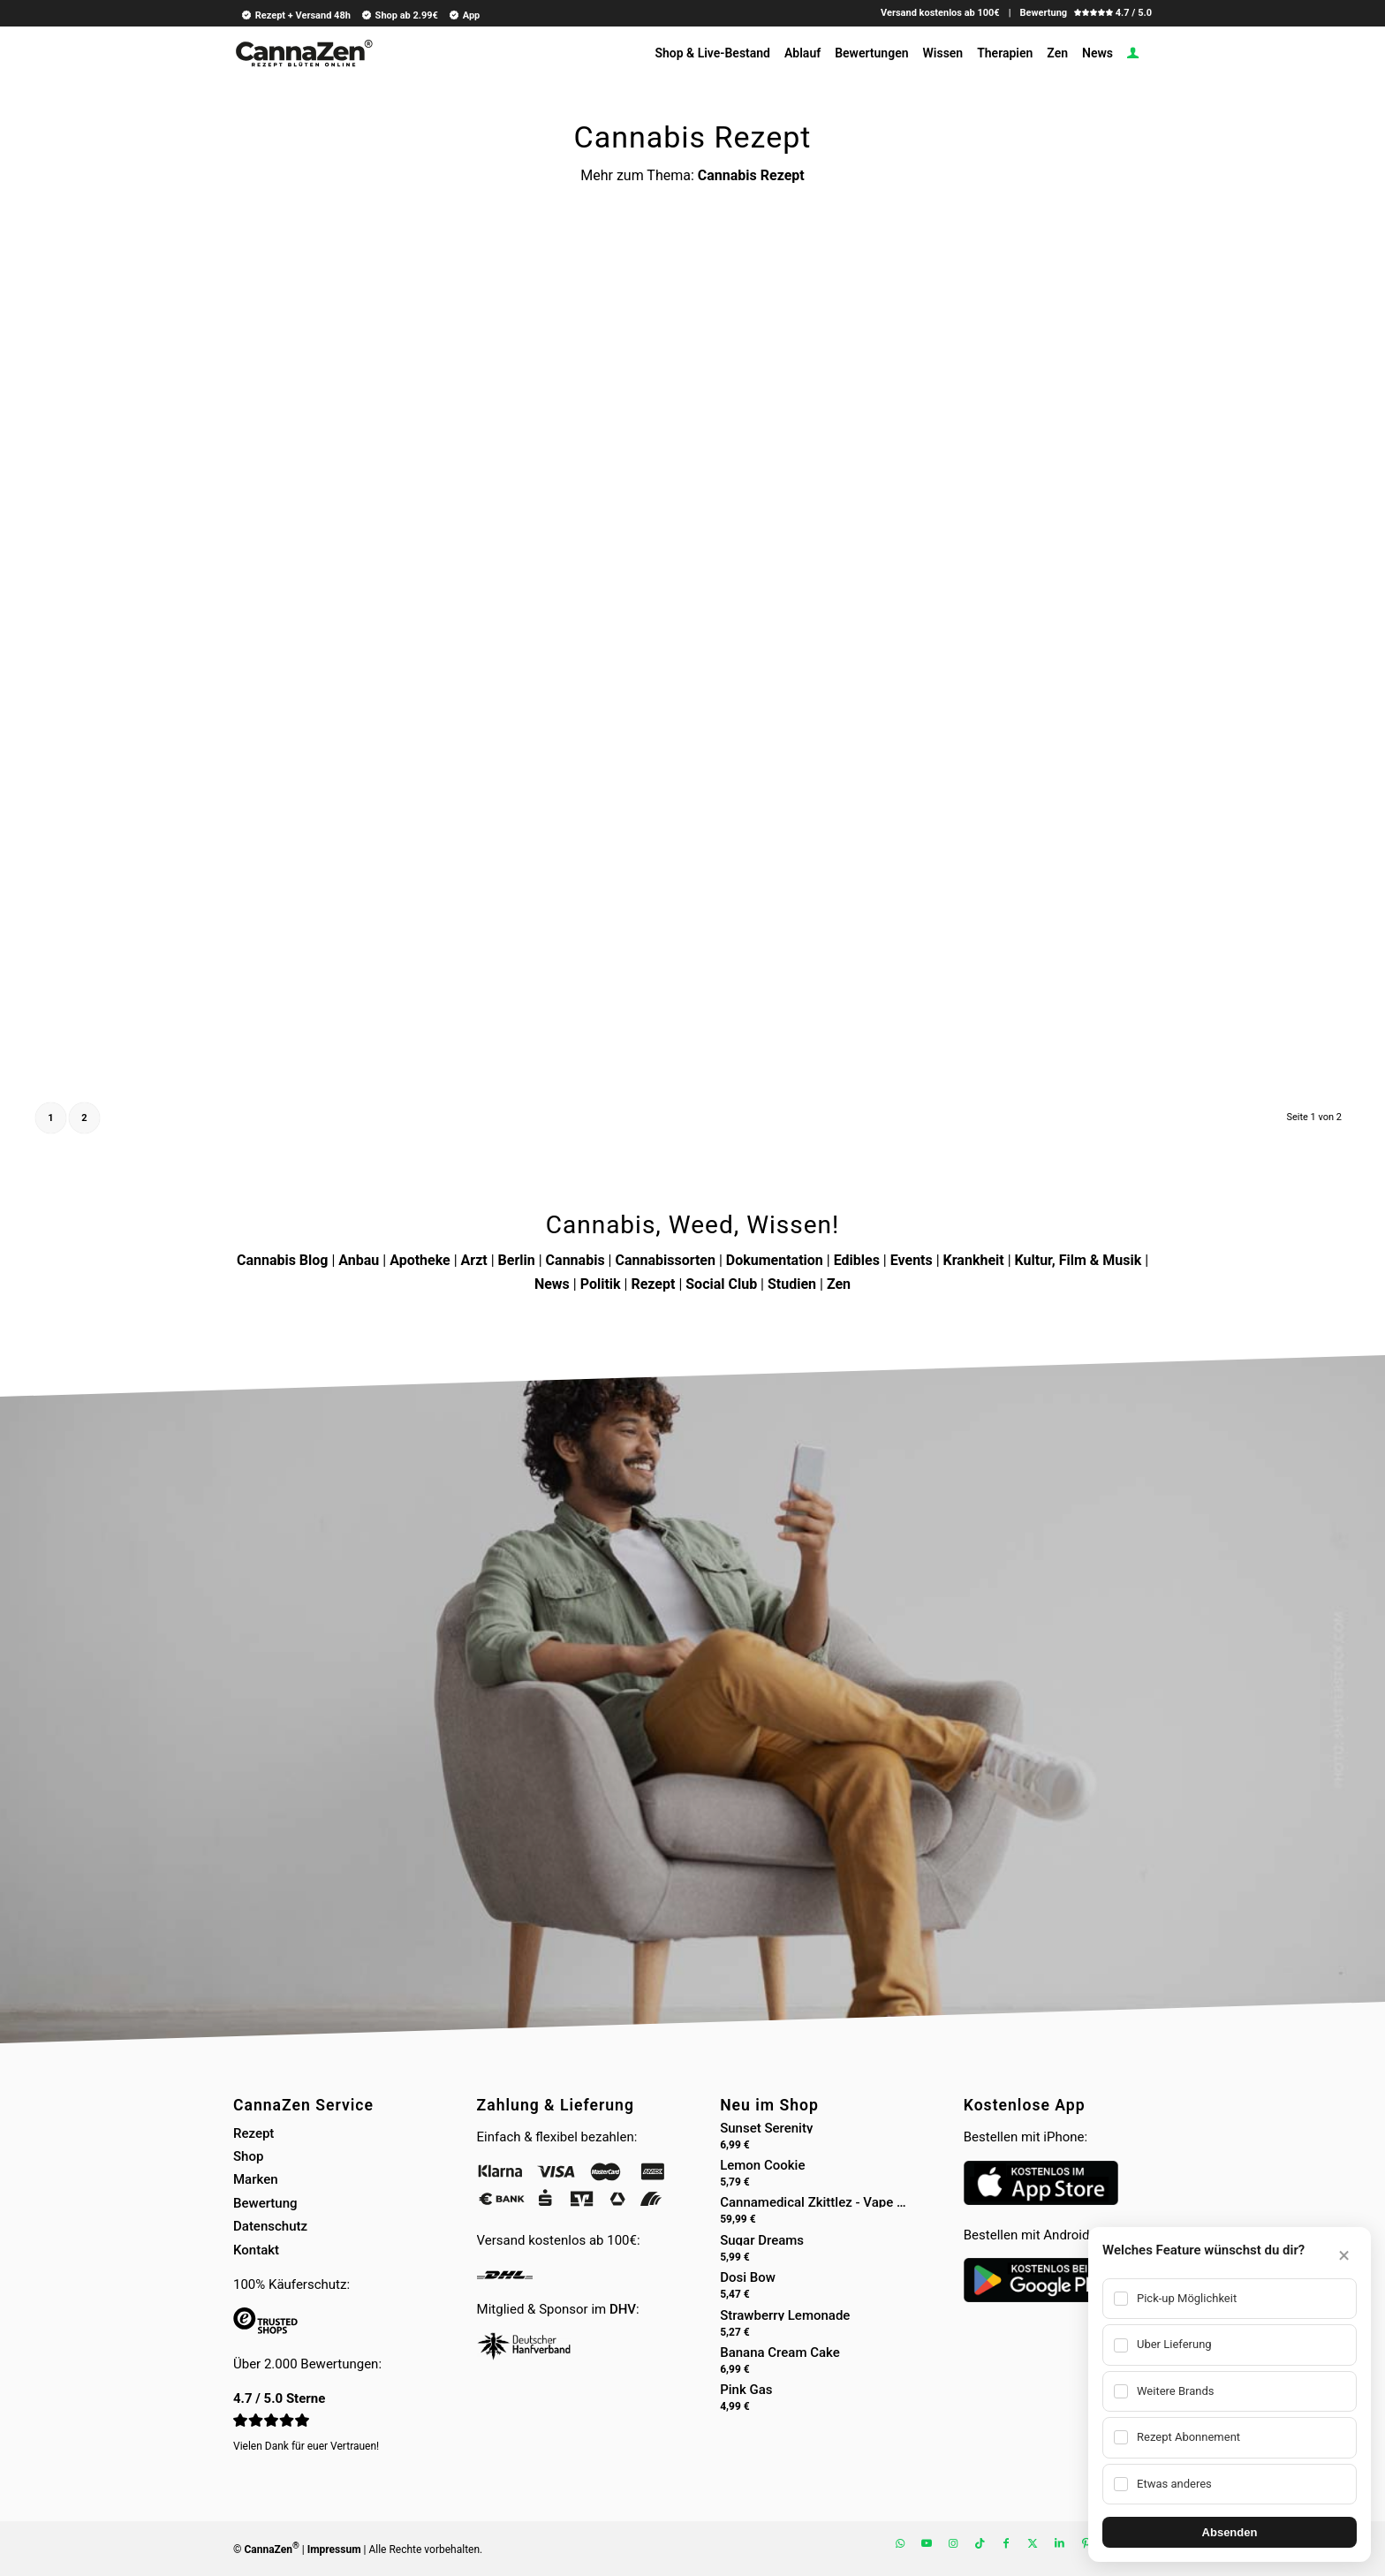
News (552, 1284)
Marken (255, 2179)
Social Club (721, 1284)
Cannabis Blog (283, 1260)
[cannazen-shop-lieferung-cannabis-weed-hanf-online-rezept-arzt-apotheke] (303, 60)
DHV (622, 2309)
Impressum (334, 2549)
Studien (792, 1284)
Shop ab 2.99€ (399, 15)
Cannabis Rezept (751, 175)
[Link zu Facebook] (1006, 2543)
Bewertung (265, 2203)
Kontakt (256, 2250)
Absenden (1230, 2532)
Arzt (474, 1260)
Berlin (516, 1260)
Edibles (857, 1260)
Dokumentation (774, 1260)
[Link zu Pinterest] (1085, 2543)
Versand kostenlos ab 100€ (940, 13)
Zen (839, 1284)
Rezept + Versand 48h (295, 15)
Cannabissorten (665, 1260)
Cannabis (575, 1260)
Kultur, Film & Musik (1078, 1260)
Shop (248, 2156)
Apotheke (420, 1260)
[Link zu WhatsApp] (900, 2543)
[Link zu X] (1032, 2543)
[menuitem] (293, 14)
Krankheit (973, 1260)
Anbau (358, 1260)
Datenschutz (270, 2226)
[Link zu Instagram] (953, 2543)
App (464, 15)
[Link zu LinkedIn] (1059, 2543)
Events (911, 1260)
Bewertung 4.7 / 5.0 (1085, 13)
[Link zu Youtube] (926, 2543)
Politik (600, 1284)
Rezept (653, 1284)
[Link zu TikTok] (979, 2543)
